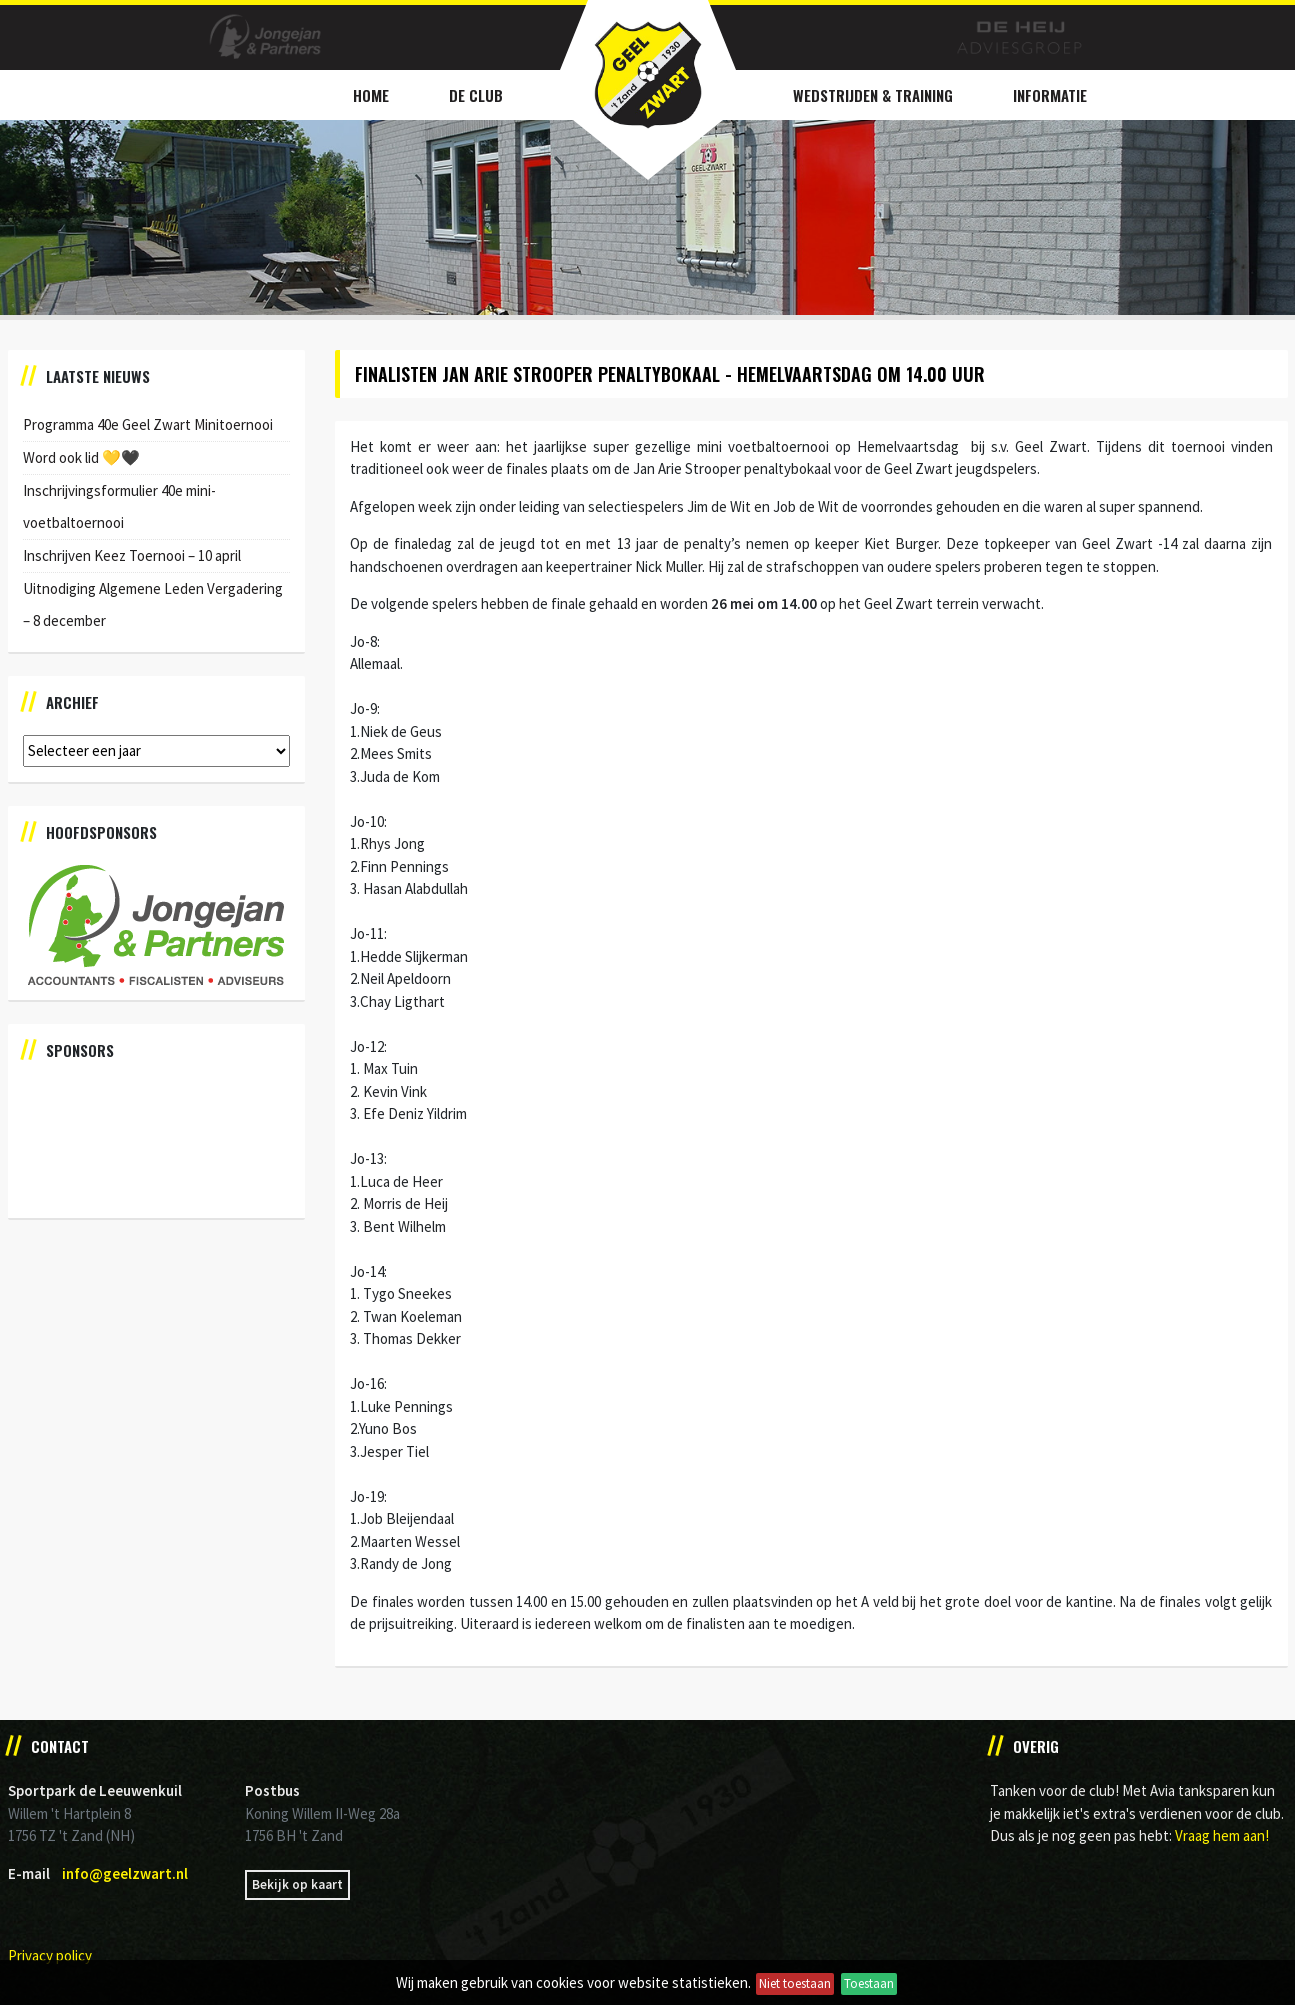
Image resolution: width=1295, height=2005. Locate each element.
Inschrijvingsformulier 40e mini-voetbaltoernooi (119, 506)
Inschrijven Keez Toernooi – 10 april (132, 555)
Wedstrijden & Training (873, 95)
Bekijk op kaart (297, 1884)
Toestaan (869, 1983)
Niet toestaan (795, 1983)
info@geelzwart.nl (125, 1873)
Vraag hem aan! (1222, 1835)
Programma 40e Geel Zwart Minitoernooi (148, 424)
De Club (476, 95)
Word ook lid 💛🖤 (81, 457)
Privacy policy (50, 1955)
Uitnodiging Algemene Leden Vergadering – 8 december (153, 604)
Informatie (1050, 95)
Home (371, 95)
